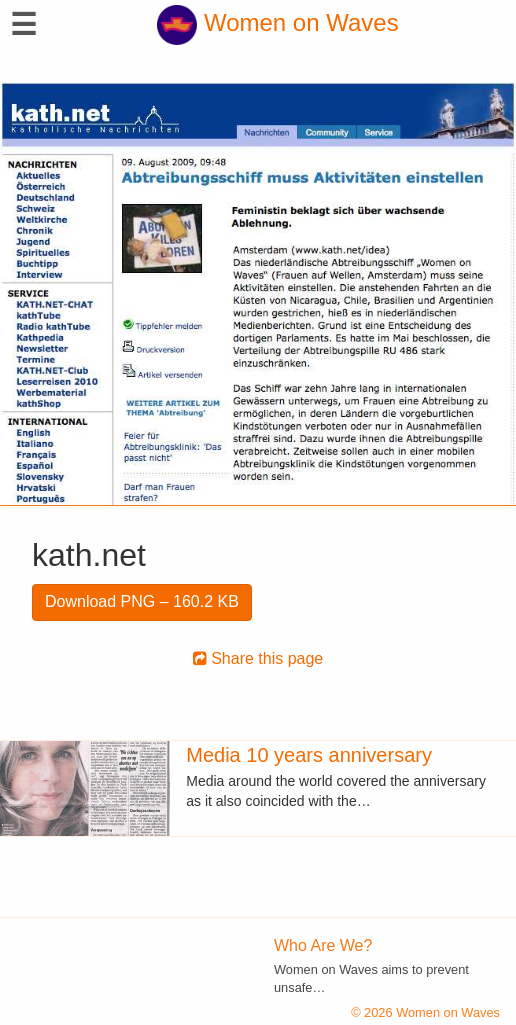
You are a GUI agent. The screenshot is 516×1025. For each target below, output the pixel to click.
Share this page (258, 658)
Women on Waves (277, 22)
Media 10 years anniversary (309, 755)
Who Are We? (323, 945)
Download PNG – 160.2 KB (142, 601)
